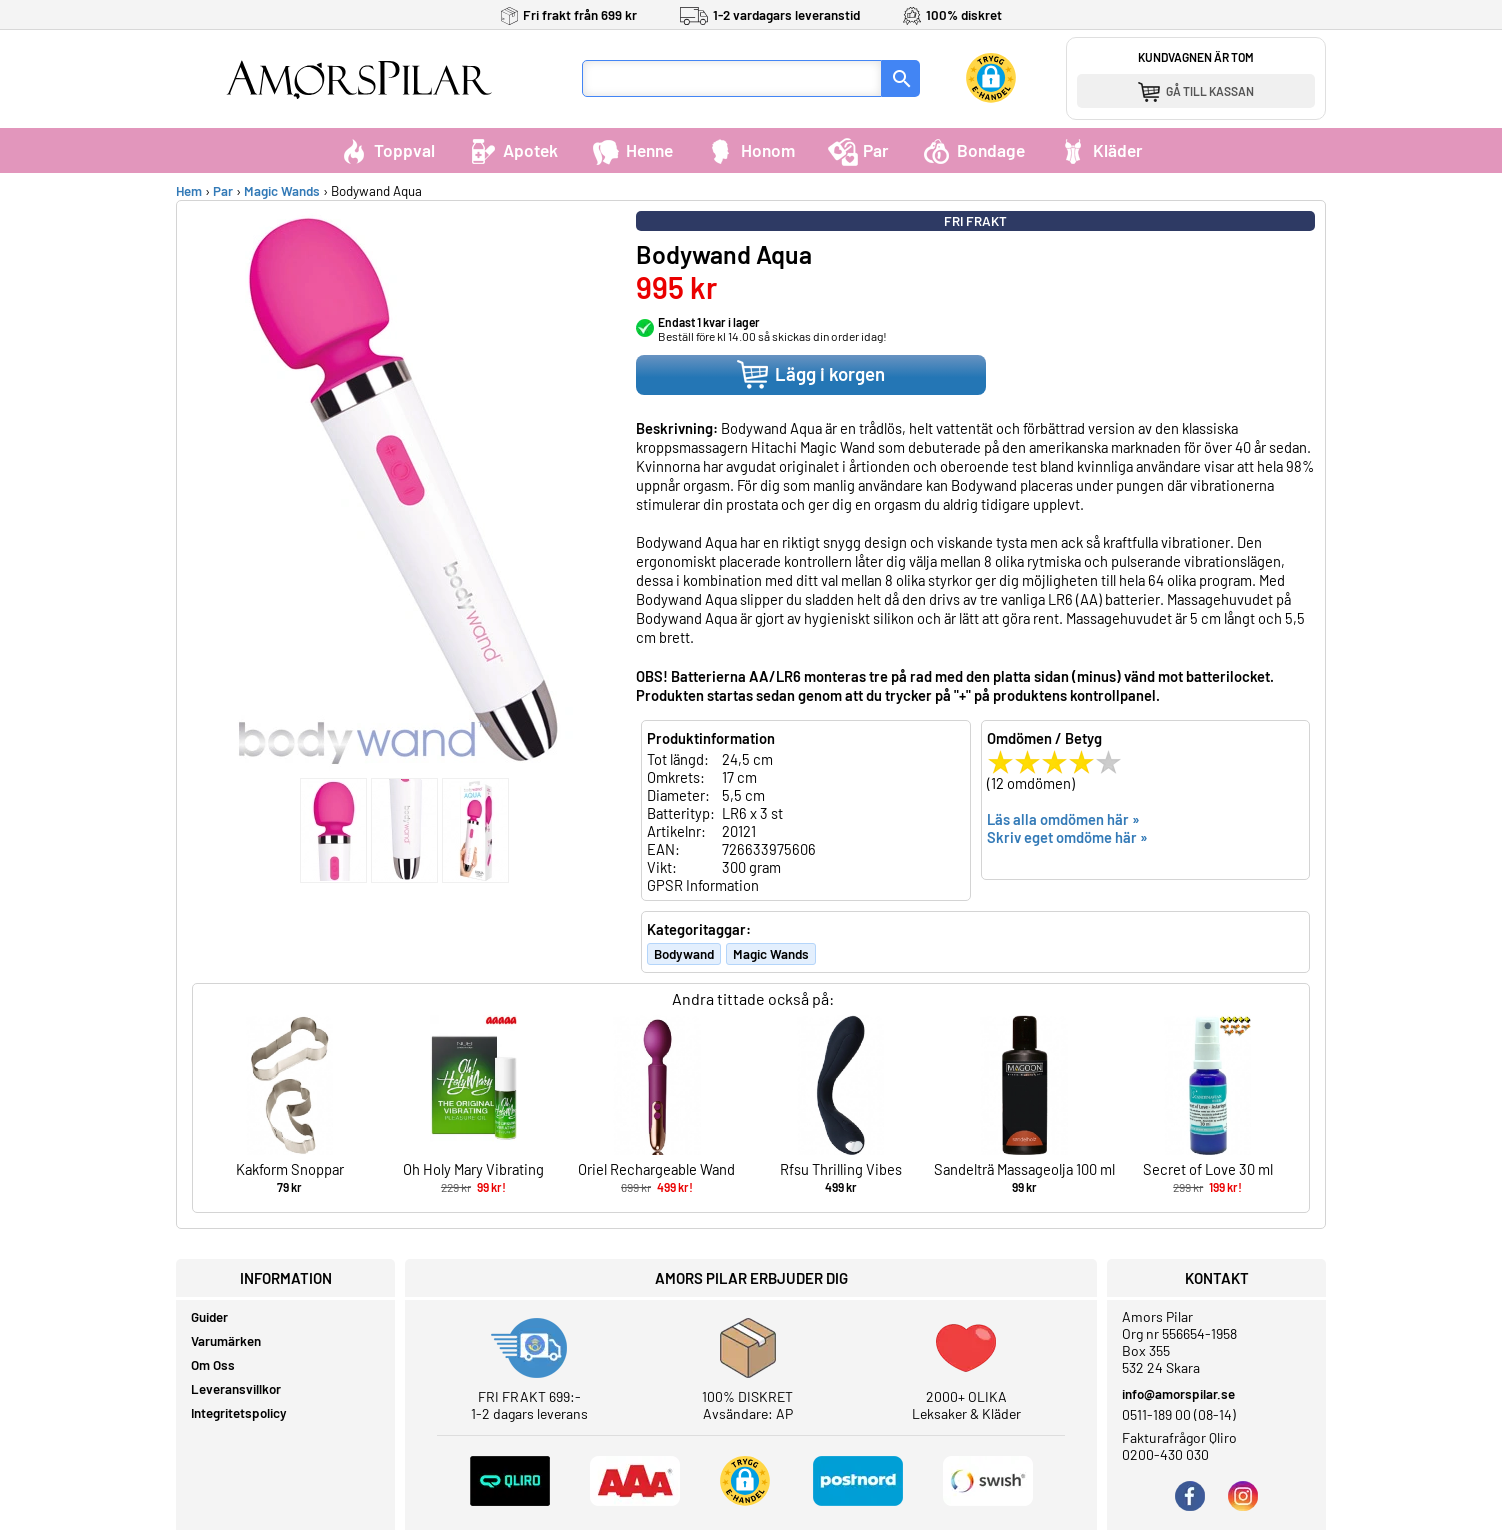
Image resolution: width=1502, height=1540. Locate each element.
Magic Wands (282, 191)
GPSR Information (703, 885)
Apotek (513, 150)
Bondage (973, 150)
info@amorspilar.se (1178, 1394)
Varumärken (226, 1341)
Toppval (387, 150)
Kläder (1100, 150)
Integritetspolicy (239, 1413)
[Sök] (901, 78)
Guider (209, 1317)
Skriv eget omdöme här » (1067, 837)
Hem (189, 191)
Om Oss (213, 1365)
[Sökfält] (732, 78)
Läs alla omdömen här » (1063, 819)
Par (858, 150)
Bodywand (684, 954)
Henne (632, 150)
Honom (750, 150)
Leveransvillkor (236, 1389)
